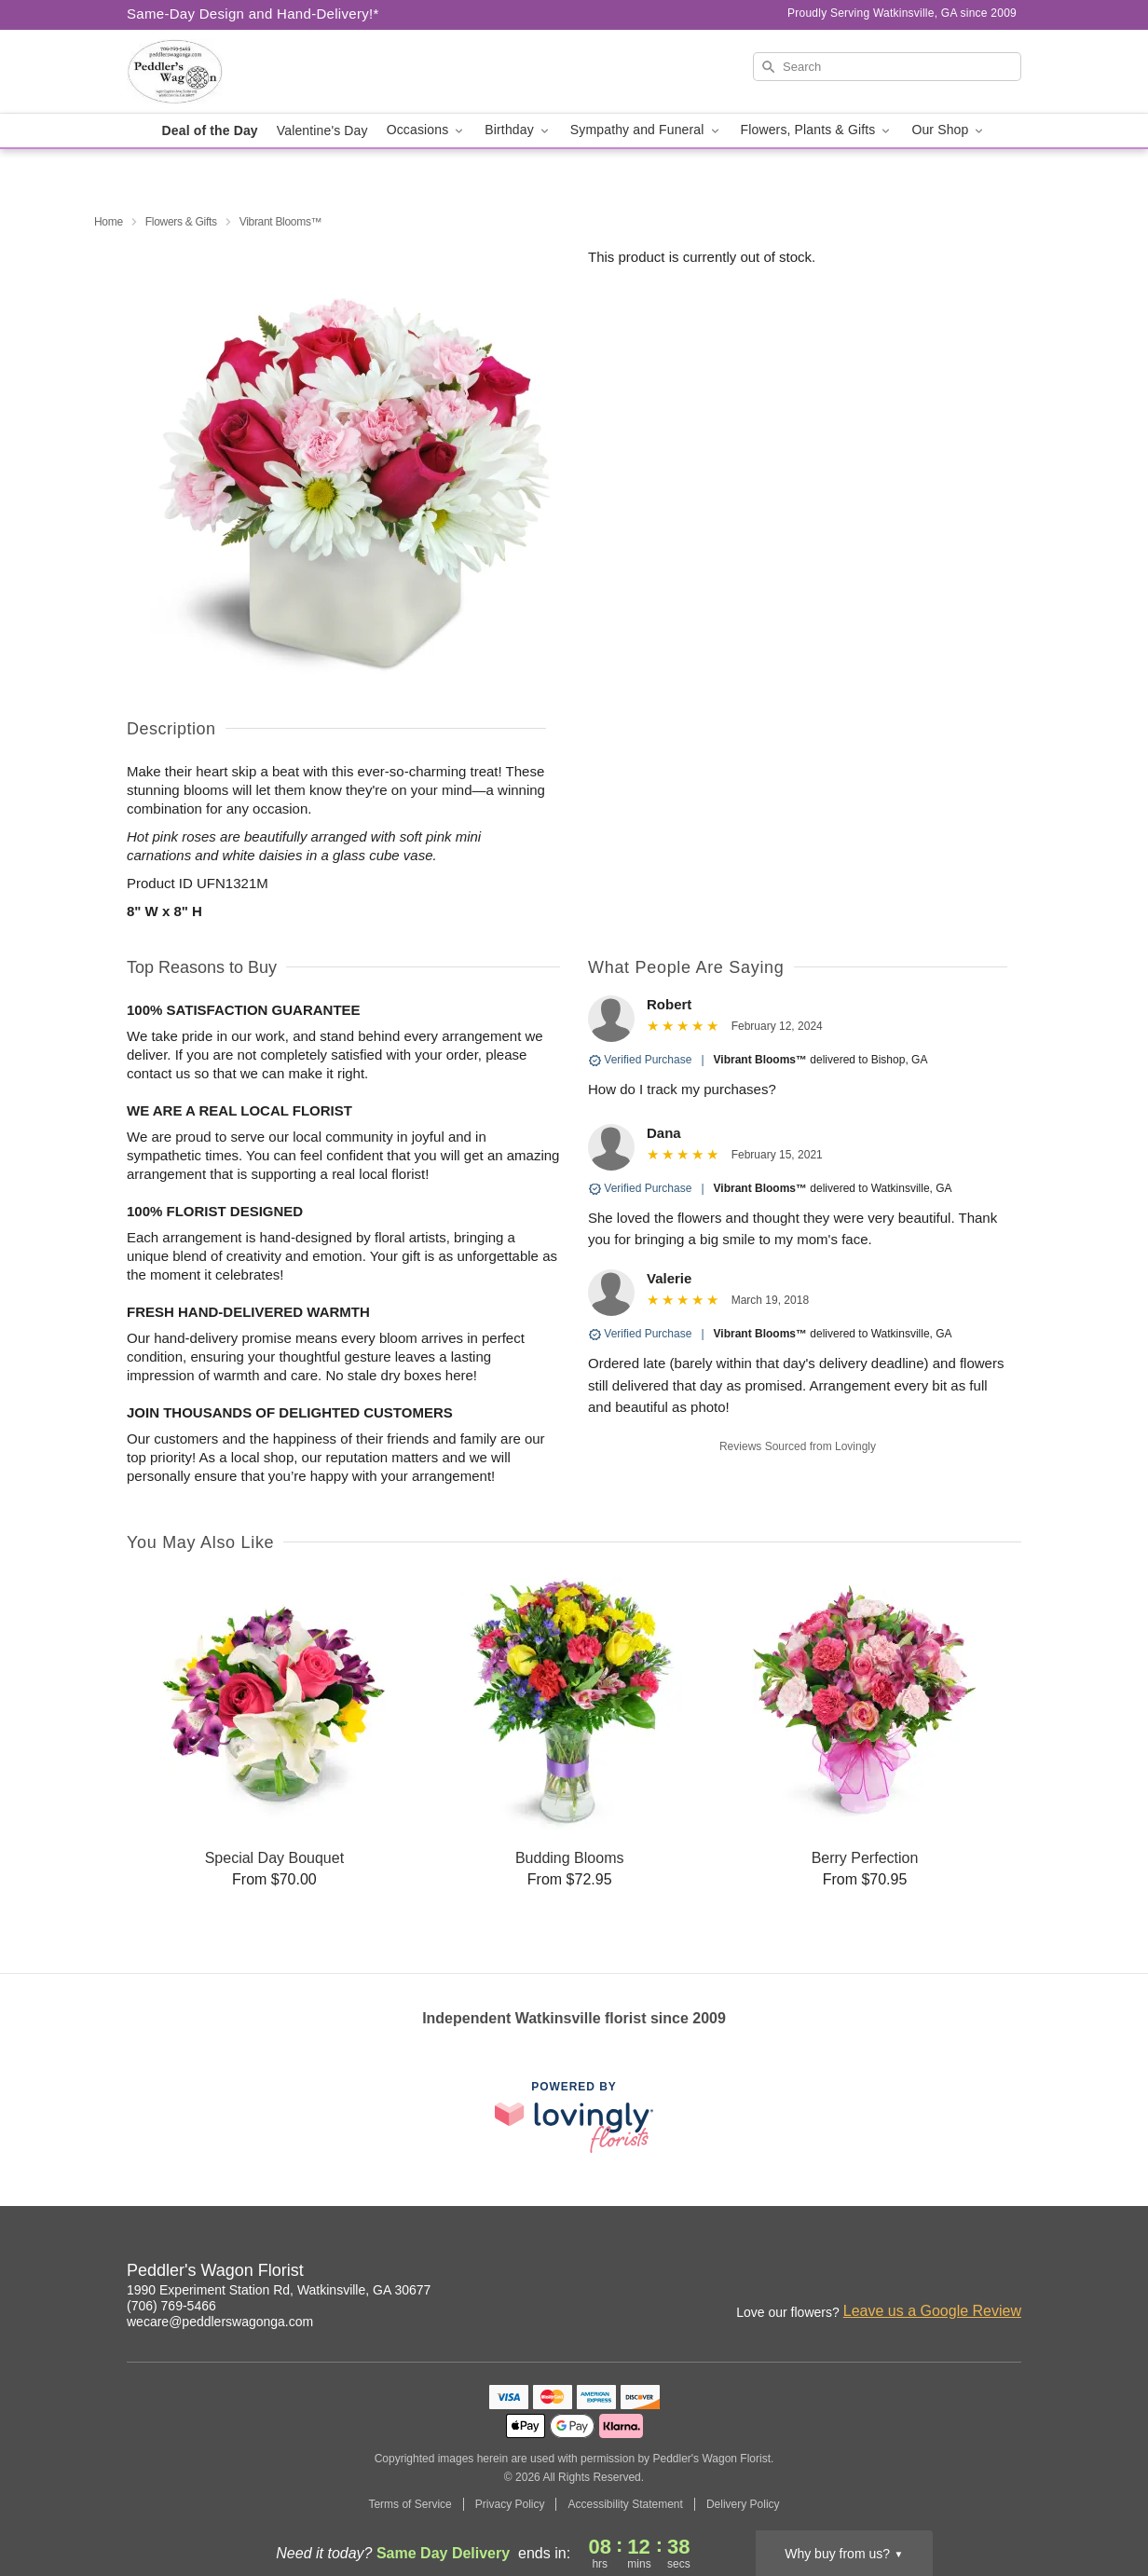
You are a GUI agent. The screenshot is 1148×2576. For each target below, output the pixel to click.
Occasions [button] (427, 130)
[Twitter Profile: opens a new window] (1008, 2273)
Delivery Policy (743, 2504)
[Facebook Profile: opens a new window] (926, 2273)
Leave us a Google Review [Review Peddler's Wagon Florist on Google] (932, 2311)
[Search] (887, 66)
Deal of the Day (210, 130)
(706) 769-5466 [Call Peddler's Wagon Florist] (171, 2305)
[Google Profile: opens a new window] (967, 2273)
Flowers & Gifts (181, 221)
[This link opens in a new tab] (574, 2117)
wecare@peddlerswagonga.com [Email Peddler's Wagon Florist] (220, 2321)
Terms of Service (409, 2504)
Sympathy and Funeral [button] (646, 130)
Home (108, 221)
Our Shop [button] (948, 130)
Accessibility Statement (624, 2504)
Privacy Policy (510, 2504)
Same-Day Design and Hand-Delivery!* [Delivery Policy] (253, 13)
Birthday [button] (518, 130)
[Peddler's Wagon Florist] (261, 72)
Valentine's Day (322, 130)
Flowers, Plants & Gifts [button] (817, 130)
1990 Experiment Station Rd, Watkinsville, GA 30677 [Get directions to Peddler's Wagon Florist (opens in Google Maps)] (278, 2289)
